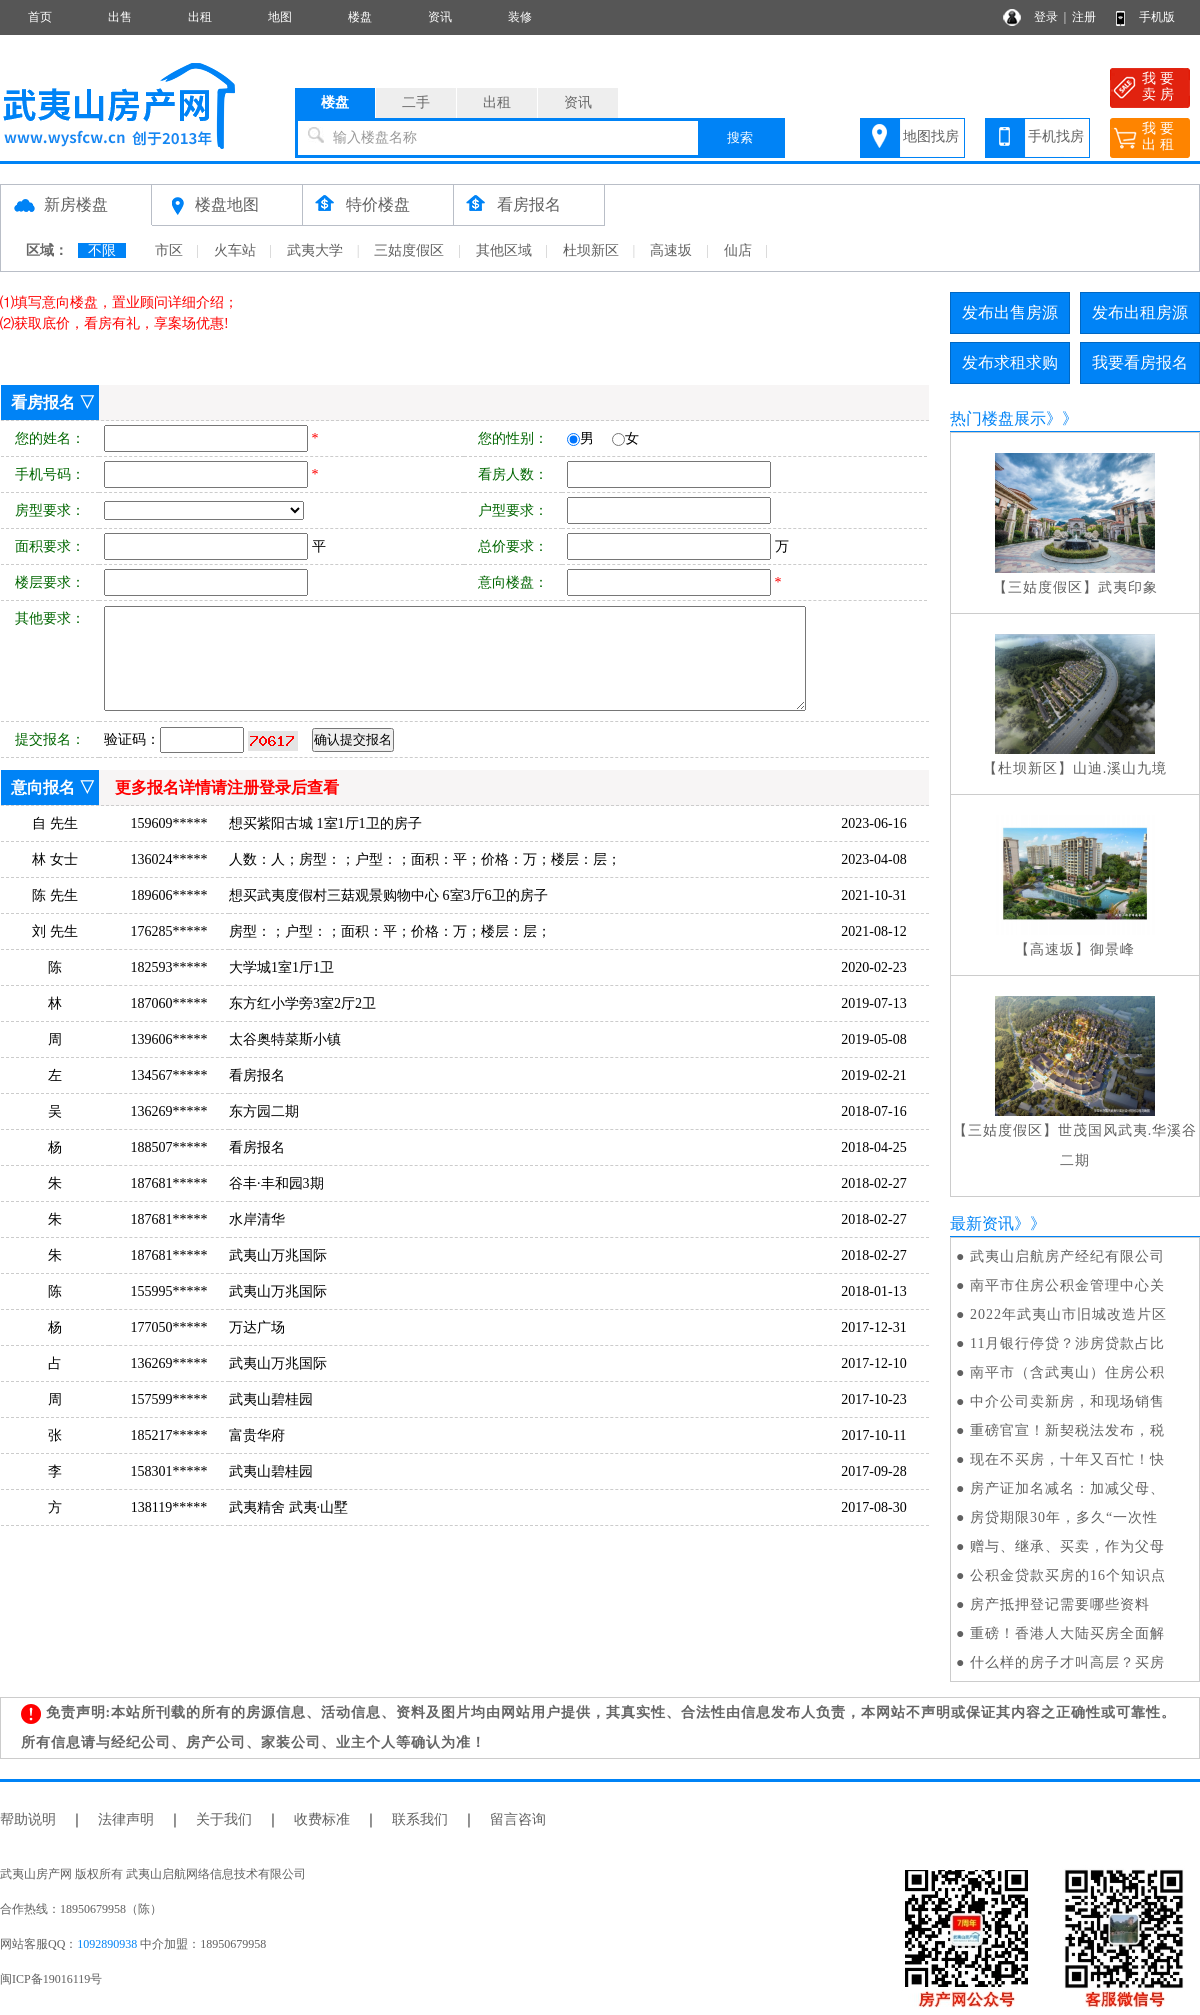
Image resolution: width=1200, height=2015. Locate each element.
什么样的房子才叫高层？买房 (1067, 1662)
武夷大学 (315, 250)
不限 (102, 250)
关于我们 (224, 1819)
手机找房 (1056, 136)
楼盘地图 (227, 204)
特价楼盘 (378, 204)
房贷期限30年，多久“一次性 (1064, 1517)
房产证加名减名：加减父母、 (1067, 1488)
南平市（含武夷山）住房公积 (1067, 1372)
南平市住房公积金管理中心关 (1067, 1285)
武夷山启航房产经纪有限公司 (1067, 1256)
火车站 (235, 250)
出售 (120, 17)
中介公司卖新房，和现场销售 (1067, 1401)
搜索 (740, 137)
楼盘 (360, 17)
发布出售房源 (1010, 312)
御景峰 (1112, 949)
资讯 (440, 17)
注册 (1084, 17)
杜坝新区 (591, 250)
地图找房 (931, 136)
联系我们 (420, 1819)
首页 (40, 17)
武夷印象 (1128, 587)
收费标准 (322, 1819)
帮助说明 (28, 1819)
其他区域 (504, 250)
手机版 (1157, 17)
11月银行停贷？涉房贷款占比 (1067, 1343)
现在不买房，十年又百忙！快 (1067, 1459)
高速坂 (671, 250)
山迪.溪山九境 (1120, 768)
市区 (169, 250)
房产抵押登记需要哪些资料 (1060, 1604)
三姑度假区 (409, 250)
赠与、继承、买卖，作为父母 (1067, 1546)
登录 (1046, 17)
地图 (280, 17)
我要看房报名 (1140, 362)
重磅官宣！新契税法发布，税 (1067, 1430)
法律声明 (126, 1819)
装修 (520, 17)
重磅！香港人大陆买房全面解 (1067, 1633)
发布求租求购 (1010, 362)
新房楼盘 (76, 204)
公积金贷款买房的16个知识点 (1068, 1575)
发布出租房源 (1140, 312)
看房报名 (529, 204)
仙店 (738, 250)
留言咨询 (518, 1819)
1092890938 (107, 1944)
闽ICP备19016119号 (51, 1979)
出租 (200, 17)
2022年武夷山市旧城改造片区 (1068, 1314)
